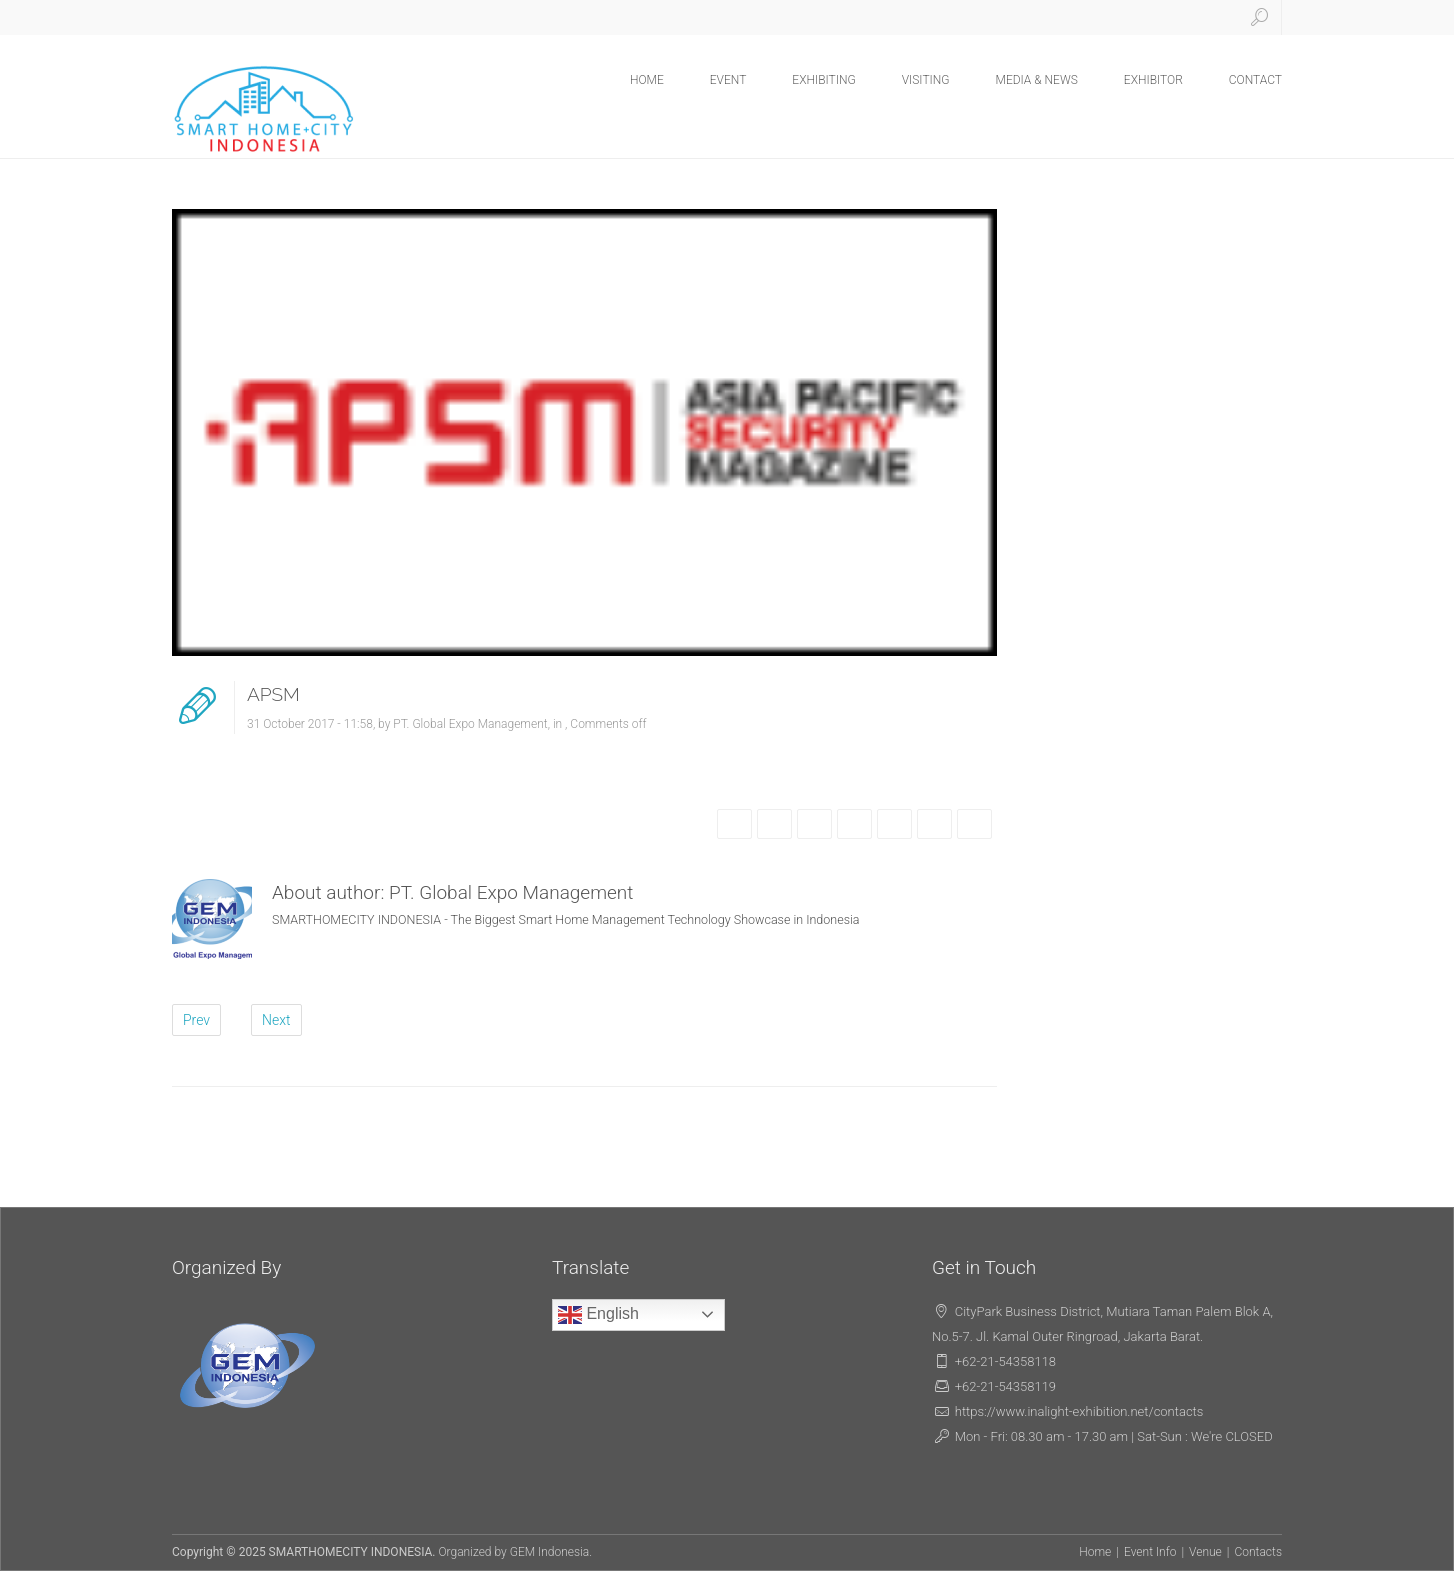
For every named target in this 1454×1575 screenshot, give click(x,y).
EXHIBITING (823, 80)
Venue (1205, 1552)
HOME (647, 80)
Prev (196, 1020)
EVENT (728, 80)
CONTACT (1255, 80)
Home (1095, 1552)
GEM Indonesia (550, 1552)
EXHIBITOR (1153, 80)
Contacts (1258, 1552)
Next (276, 1020)
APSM (273, 694)
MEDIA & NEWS (1037, 80)
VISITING (926, 80)
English (598, 1315)
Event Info (1150, 1552)
